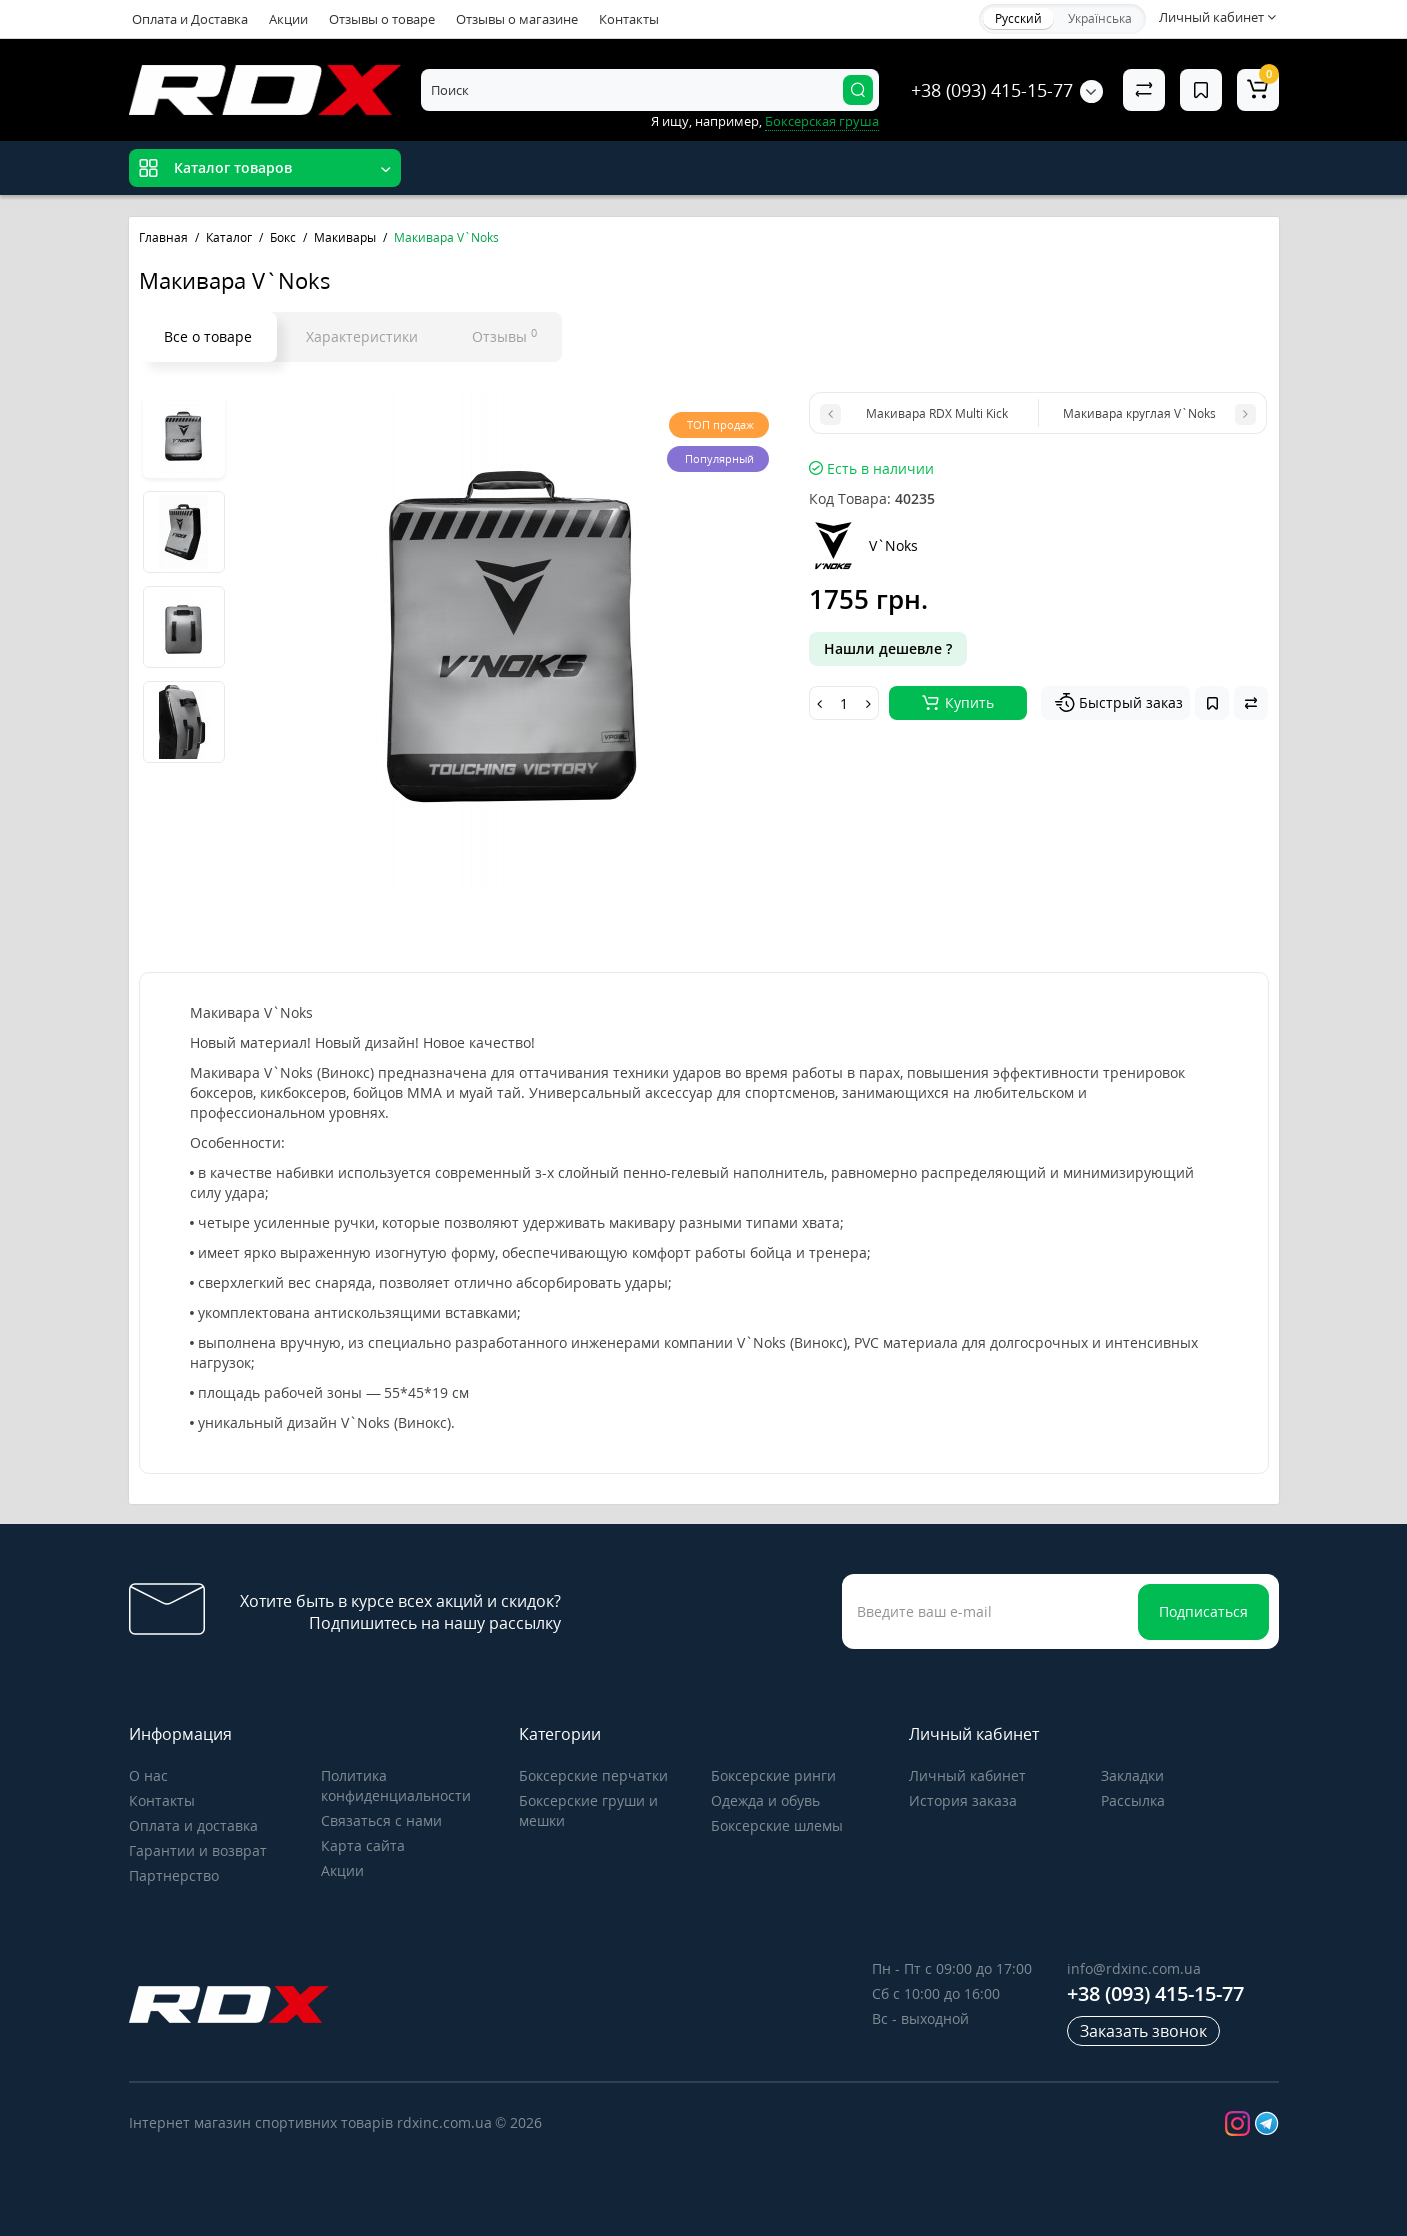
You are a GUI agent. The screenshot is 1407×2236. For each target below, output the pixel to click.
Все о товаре (208, 336)
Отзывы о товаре (382, 19)
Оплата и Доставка (190, 19)
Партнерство (174, 1875)
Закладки (1132, 1775)
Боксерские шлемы (777, 1825)
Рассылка (1133, 1800)
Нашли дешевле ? (888, 648)
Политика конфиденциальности (396, 1785)
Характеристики (362, 336)
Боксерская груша (822, 121)
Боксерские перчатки (593, 1775)
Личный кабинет (967, 1775)
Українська (1100, 18)
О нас (148, 1775)
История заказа (963, 1800)
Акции (288, 19)
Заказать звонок (1143, 2031)
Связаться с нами (381, 1820)
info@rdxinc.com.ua (1134, 1968)
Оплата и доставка (193, 1825)
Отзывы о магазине (517, 19)
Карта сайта (363, 1845)
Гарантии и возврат (198, 1850)
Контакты (629, 19)
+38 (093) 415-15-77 (992, 90)
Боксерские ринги (773, 1775)
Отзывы (504, 336)
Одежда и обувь (765, 1800)
